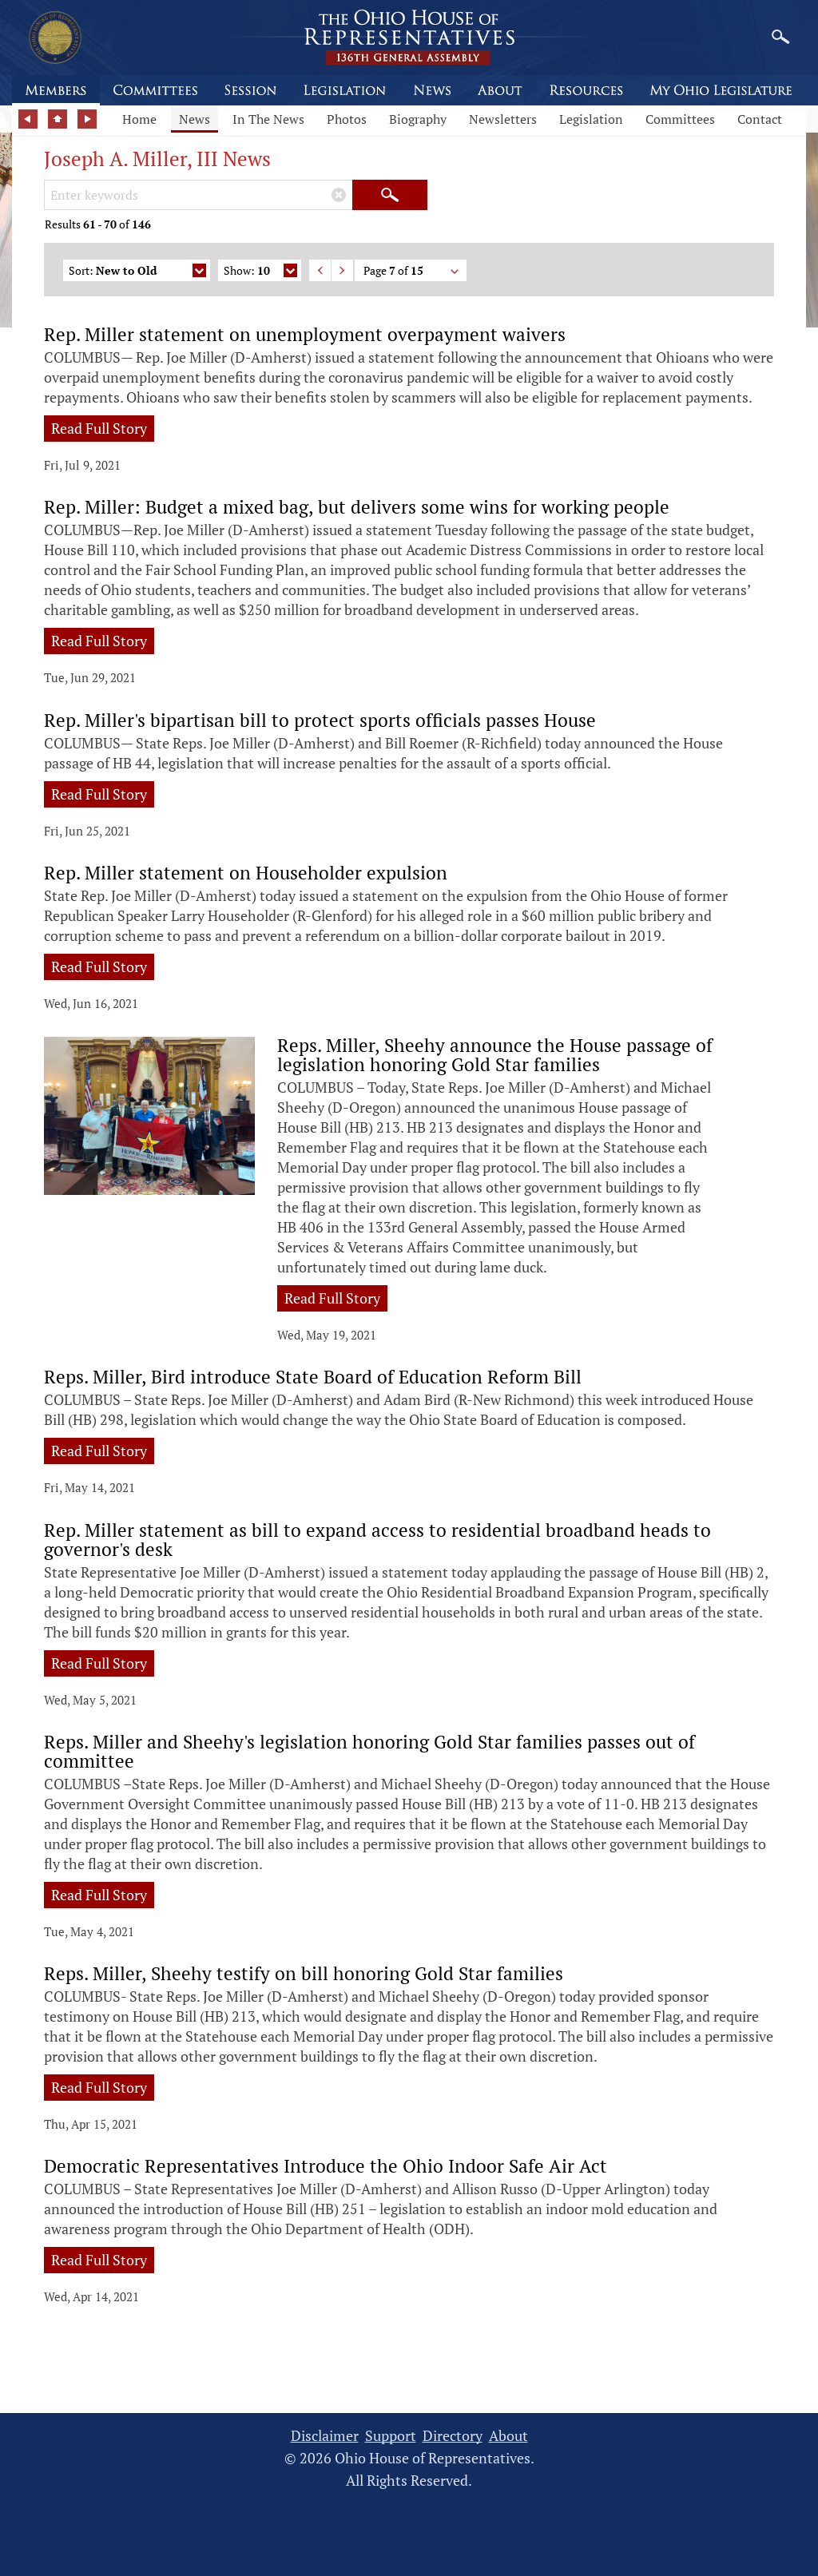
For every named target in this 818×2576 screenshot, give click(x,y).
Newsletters (503, 119)
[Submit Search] (389, 195)
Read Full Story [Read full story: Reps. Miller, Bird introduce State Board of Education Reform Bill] (99, 1450)
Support (390, 2435)
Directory (452, 2435)
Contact (759, 119)
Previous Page (320, 270)
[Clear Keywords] (339, 195)
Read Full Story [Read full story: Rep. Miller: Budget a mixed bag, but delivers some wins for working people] (99, 640)
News (194, 119)
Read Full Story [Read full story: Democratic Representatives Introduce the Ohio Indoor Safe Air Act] (99, 2259)
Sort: (137, 272)
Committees (680, 119)
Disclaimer (325, 2435)
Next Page (342, 270)
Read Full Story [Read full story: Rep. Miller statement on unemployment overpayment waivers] (99, 428)
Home (139, 119)
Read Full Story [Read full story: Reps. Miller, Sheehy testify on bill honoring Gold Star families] (99, 2087)
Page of (412, 272)
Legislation (591, 119)
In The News (268, 119)
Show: (260, 272)
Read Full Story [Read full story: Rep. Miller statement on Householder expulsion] (99, 966)
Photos (347, 119)
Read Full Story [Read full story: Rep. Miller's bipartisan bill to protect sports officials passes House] (99, 794)
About (508, 2435)
